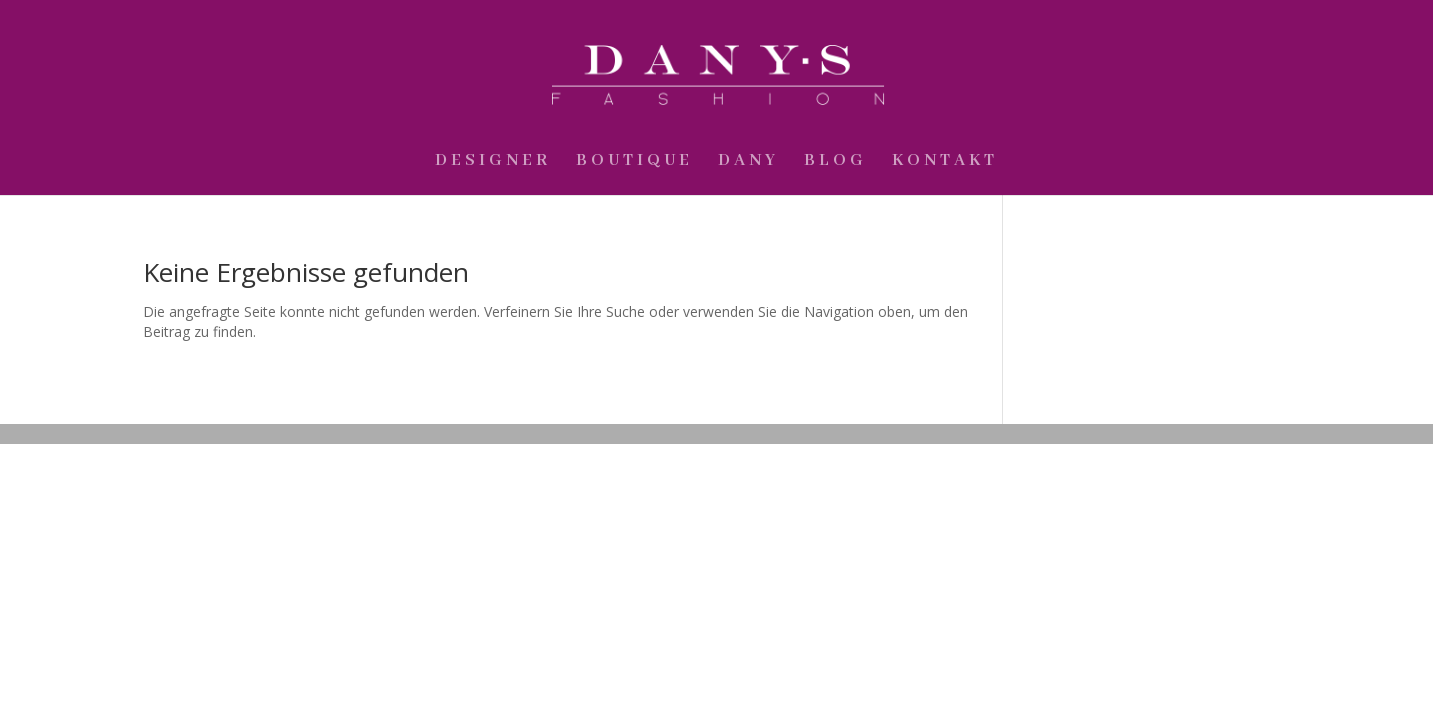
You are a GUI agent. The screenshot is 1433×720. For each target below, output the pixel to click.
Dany (748, 162)
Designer (493, 162)
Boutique (634, 162)
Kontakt (945, 162)
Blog (835, 162)
